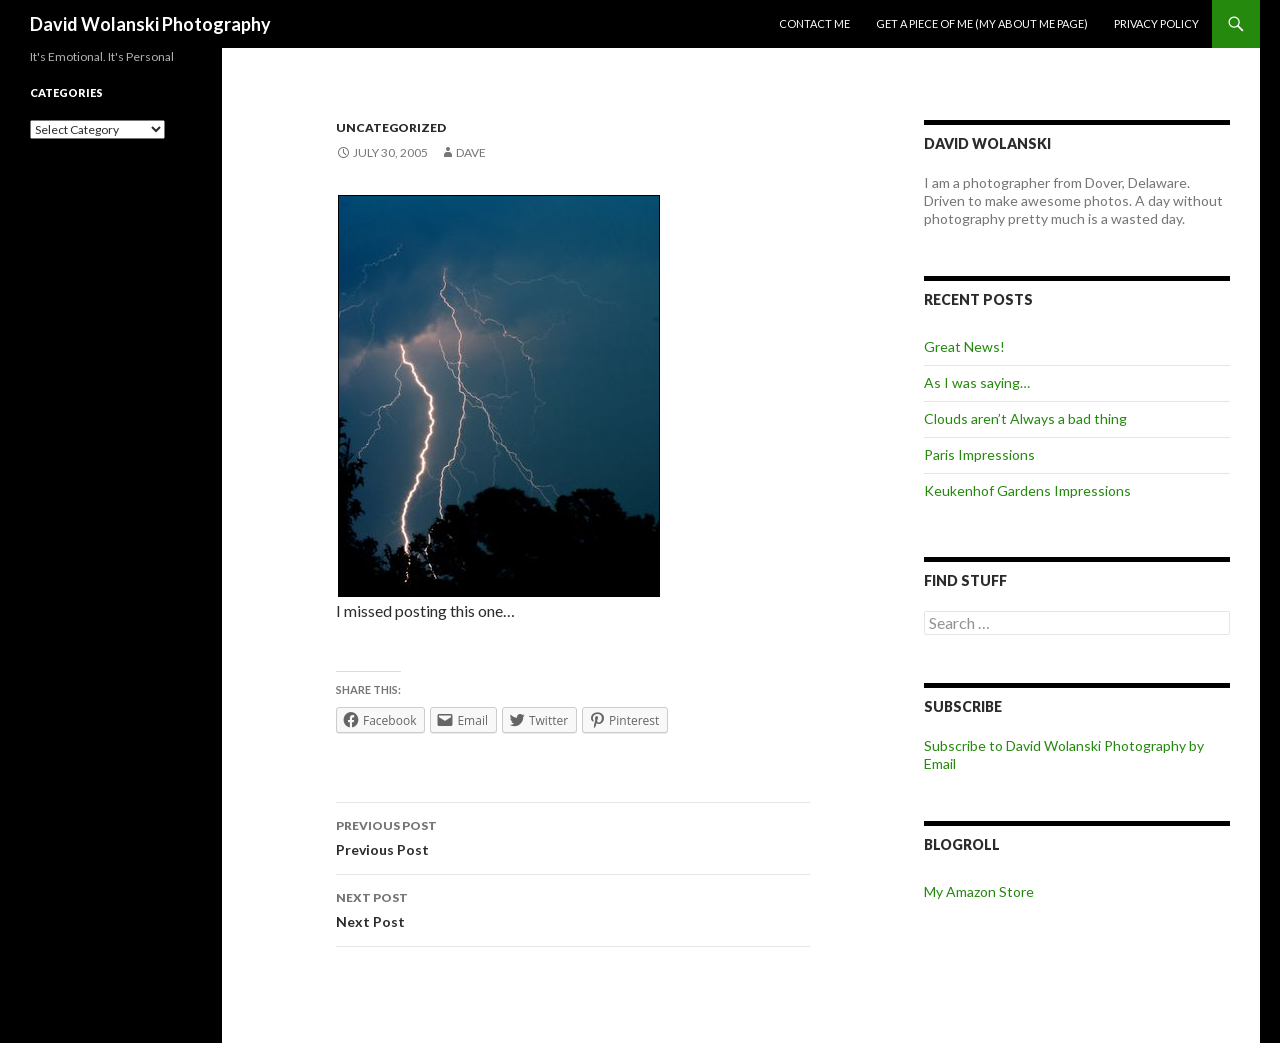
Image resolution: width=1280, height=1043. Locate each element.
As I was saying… (977, 382)
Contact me (814, 23)
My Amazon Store (979, 891)
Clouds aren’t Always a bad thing (1025, 418)
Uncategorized (391, 127)
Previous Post (573, 836)
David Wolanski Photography (150, 24)
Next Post (573, 908)
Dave (471, 152)
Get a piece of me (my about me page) (982, 23)
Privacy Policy (1156, 23)
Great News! (964, 346)
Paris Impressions (979, 454)
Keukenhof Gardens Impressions (1027, 490)
